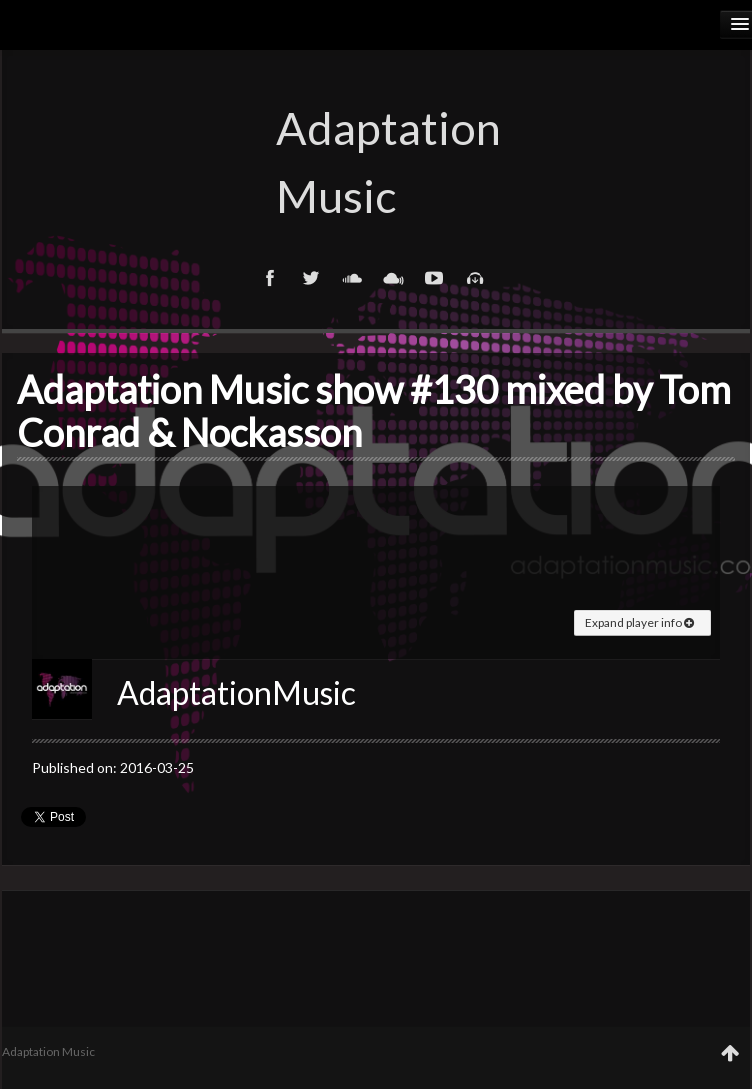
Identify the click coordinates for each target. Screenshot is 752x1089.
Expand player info (639, 622)
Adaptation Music (376, 162)
